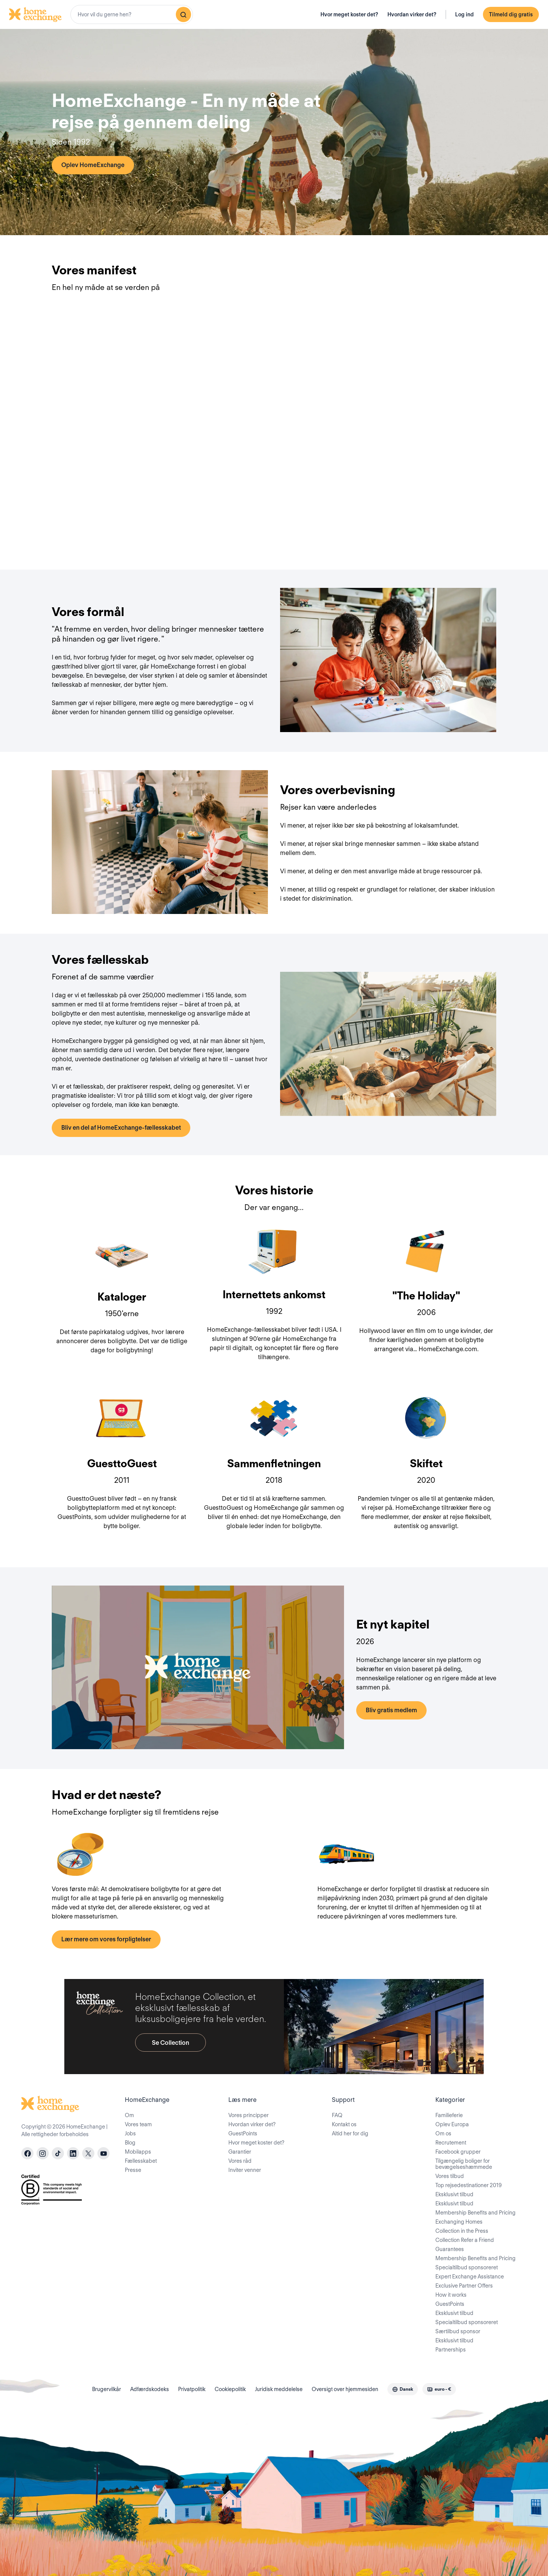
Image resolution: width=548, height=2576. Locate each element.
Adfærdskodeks (149, 2389)
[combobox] (132, 14)
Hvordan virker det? (411, 14)
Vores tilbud (449, 2176)
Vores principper (248, 2115)
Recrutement (450, 2143)
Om (129, 2115)
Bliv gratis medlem (391, 1710)
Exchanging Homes (459, 2222)
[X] (88, 2153)
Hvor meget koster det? (349, 14)
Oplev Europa (452, 2124)
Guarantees (449, 2249)
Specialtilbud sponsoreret (466, 2267)
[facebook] (27, 2153)
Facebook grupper (458, 2152)
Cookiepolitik (230, 2389)
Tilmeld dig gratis (511, 14)
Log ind (464, 14)
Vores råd (240, 2161)
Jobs (130, 2133)
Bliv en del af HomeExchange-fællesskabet (121, 1127)
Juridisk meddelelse (279, 2389)
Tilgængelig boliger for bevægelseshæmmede (463, 2164)
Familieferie (449, 2115)
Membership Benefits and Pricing (475, 2213)
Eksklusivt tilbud (454, 2194)
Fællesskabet (141, 2161)
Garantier (239, 2152)
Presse (133, 2170)
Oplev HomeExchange (92, 165)
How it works (451, 2295)
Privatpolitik (192, 2389)
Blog (130, 2143)
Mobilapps (138, 2152)
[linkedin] (73, 2153)
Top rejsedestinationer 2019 (468, 2185)
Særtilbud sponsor (457, 2331)
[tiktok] (58, 2153)
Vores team (138, 2124)
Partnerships (450, 2350)
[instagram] (43, 2153)
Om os (443, 2133)
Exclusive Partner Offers (464, 2286)
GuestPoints (242, 2133)
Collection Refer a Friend (464, 2240)
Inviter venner (244, 2170)
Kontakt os (344, 2124)
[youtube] (103, 2153)
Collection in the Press (461, 2231)
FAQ (337, 2115)
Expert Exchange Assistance (469, 2277)
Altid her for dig (350, 2133)
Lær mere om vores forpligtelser (106, 1939)
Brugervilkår (106, 2389)
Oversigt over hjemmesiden (345, 2389)
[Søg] (183, 14)
